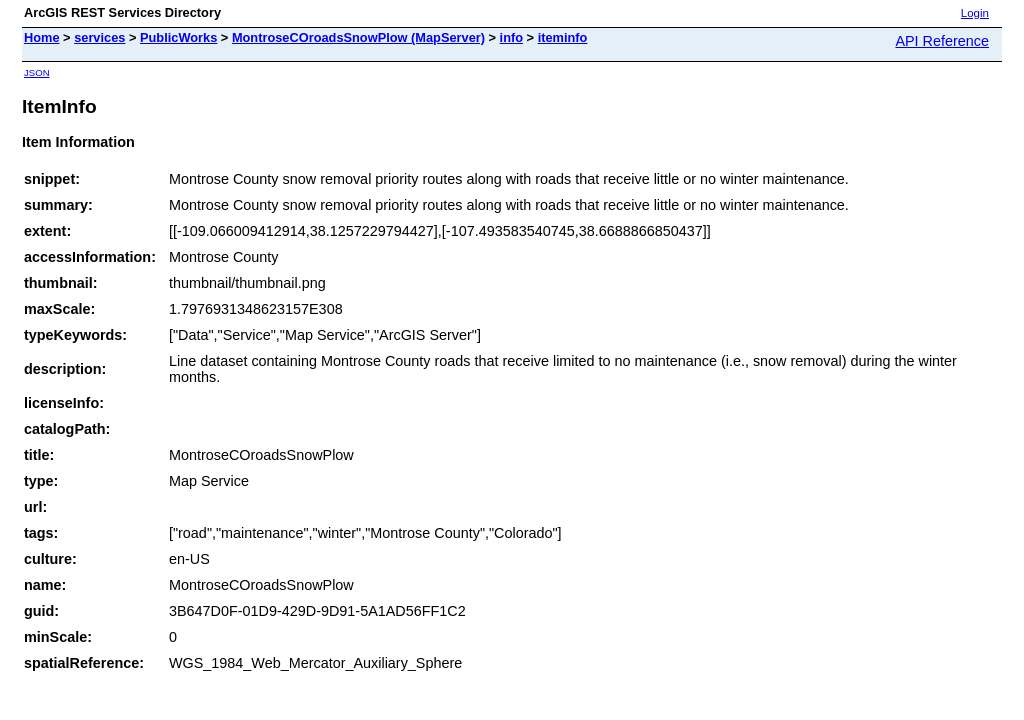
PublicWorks (178, 37)
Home (42, 37)
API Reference (942, 41)
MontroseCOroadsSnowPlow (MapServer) (358, 37)
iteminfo (563, 37)
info (511, 37)
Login (975, 13)
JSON (37, 72)
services (99, 37)
